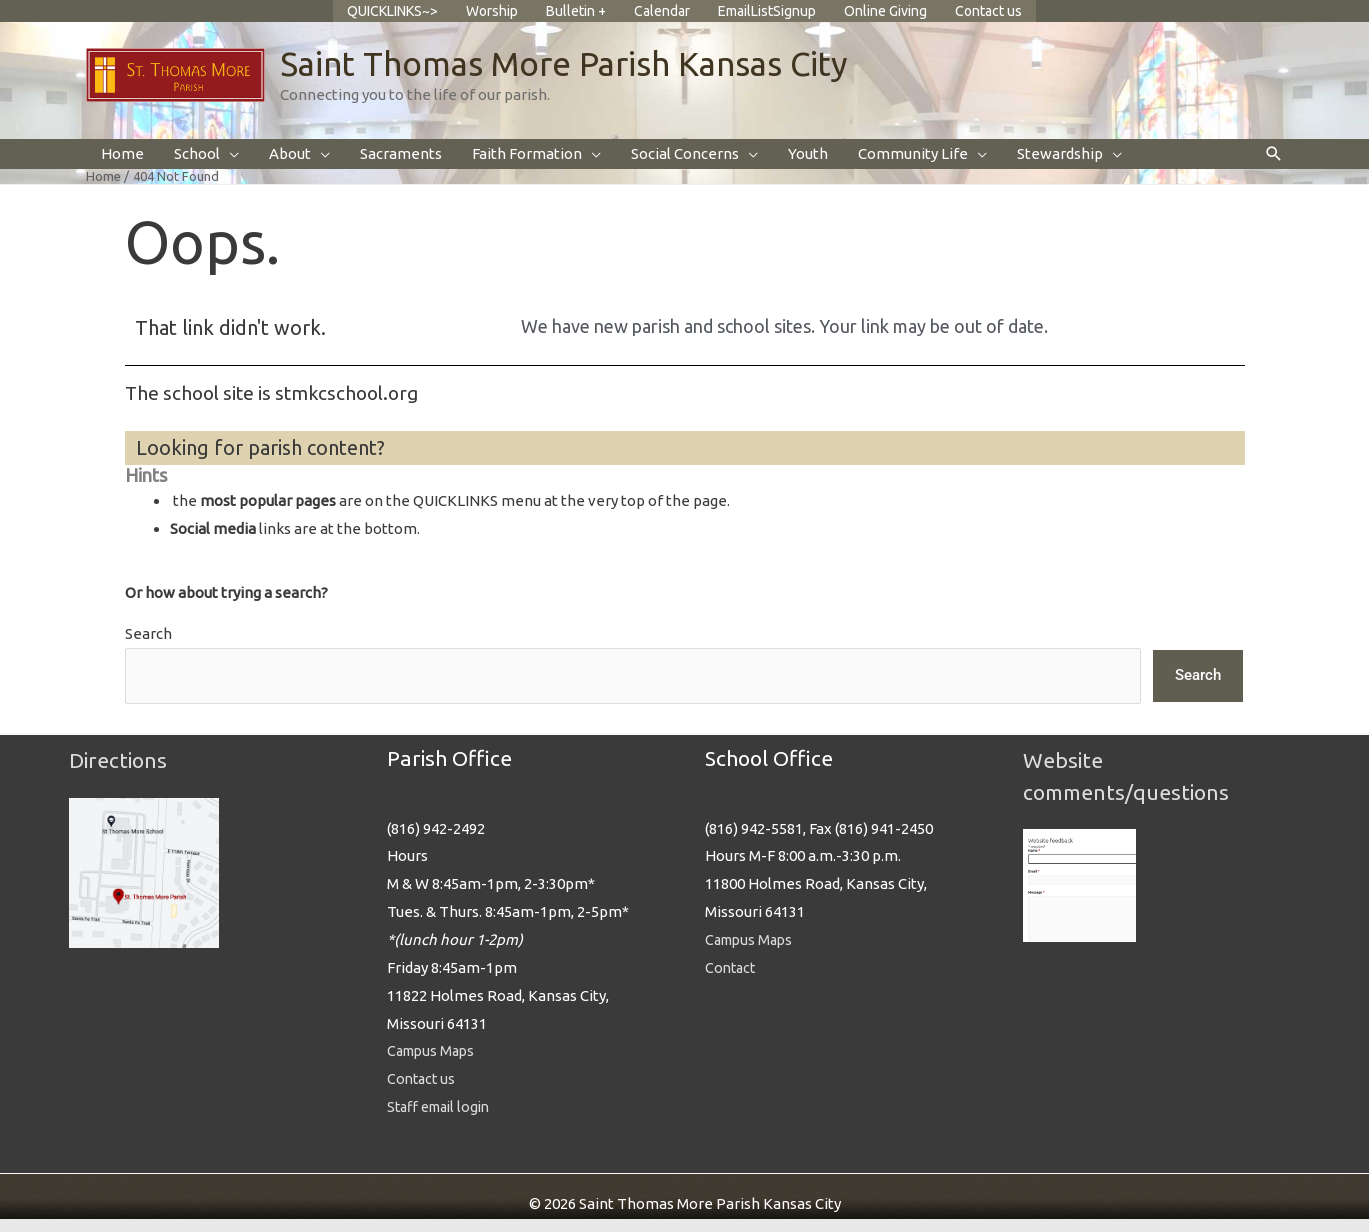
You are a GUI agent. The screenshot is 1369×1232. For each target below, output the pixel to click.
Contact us (423, 1092)
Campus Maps (434, 1064)
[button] (1274, 168)
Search (148, 647)
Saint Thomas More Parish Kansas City (579, 76)
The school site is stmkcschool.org (279, 406)
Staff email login (443, 1120)
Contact (732, 980)
